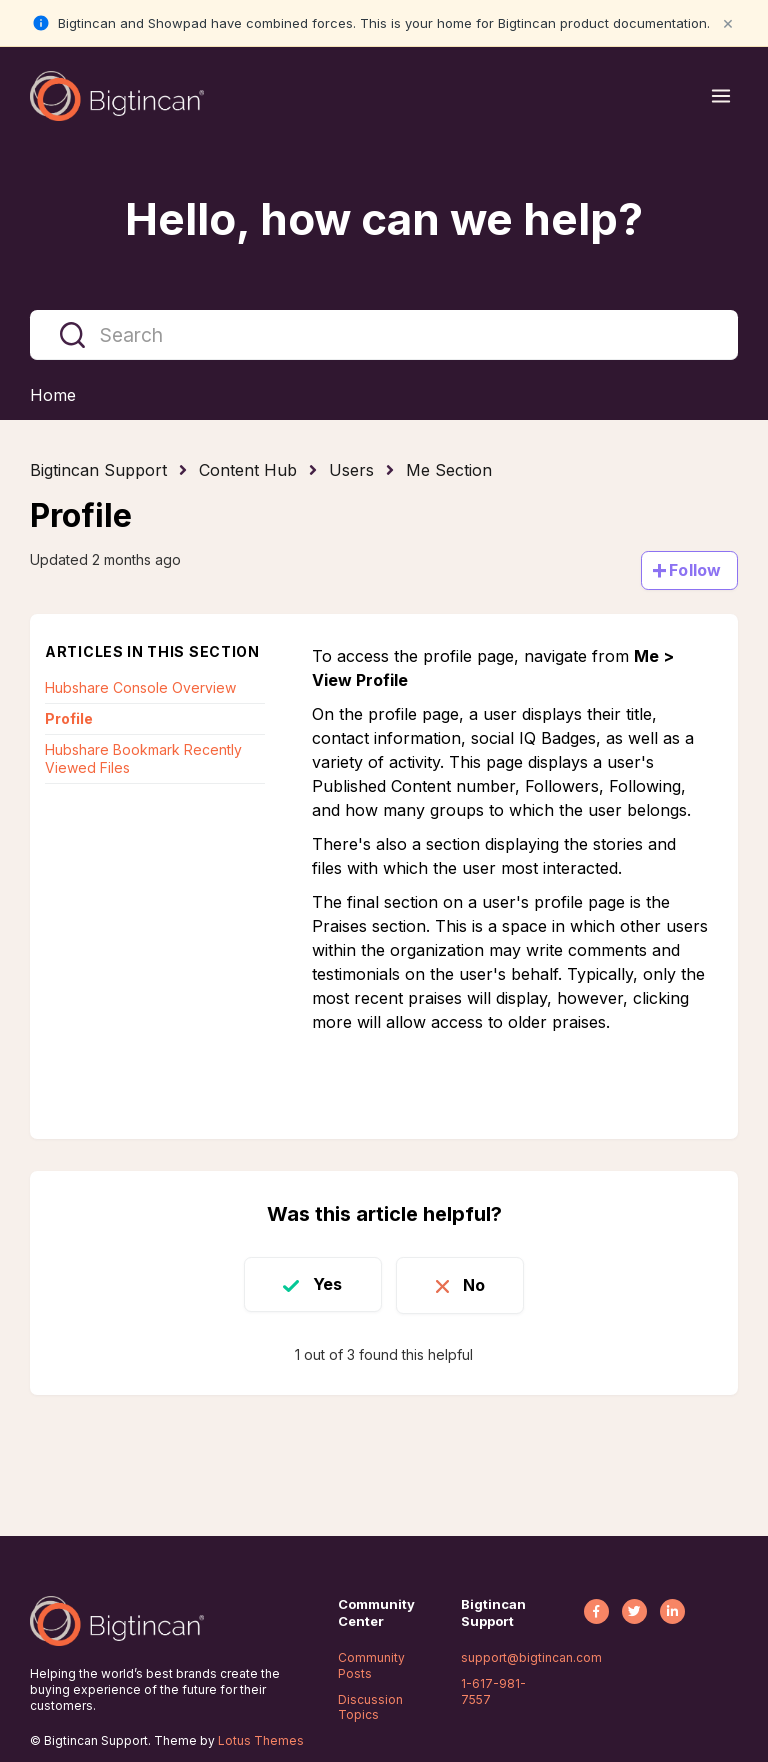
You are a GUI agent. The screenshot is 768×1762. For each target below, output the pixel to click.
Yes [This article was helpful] (325, 1284)
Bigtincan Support (98, 470)
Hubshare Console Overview (140, 687)
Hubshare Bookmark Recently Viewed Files (143, 758)
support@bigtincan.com (531, 1657)
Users (351, 470)
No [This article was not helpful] (476, 1284)
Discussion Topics (370, 1707)
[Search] (384, 335)
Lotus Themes (261, 1740)
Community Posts (371, 1665)
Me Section (449, 470)
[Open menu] (721, 96)
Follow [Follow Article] (695, 570)
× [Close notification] (728, 22)
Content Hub (248, 470)
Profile (69, 718)
